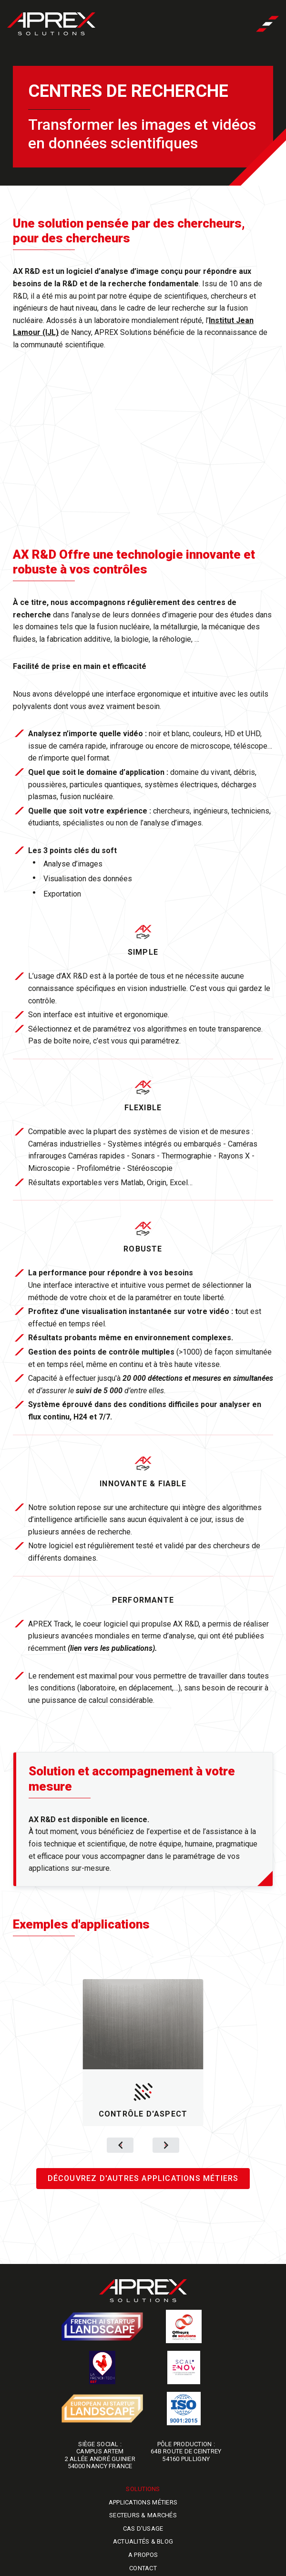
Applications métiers (143, 2502)
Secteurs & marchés (143, 2515)
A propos (143, 2554)
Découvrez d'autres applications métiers (143, 2178)
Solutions (143, 2489)
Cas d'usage (143, 2528)
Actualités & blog (143, 2541)
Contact (143, 2568)
